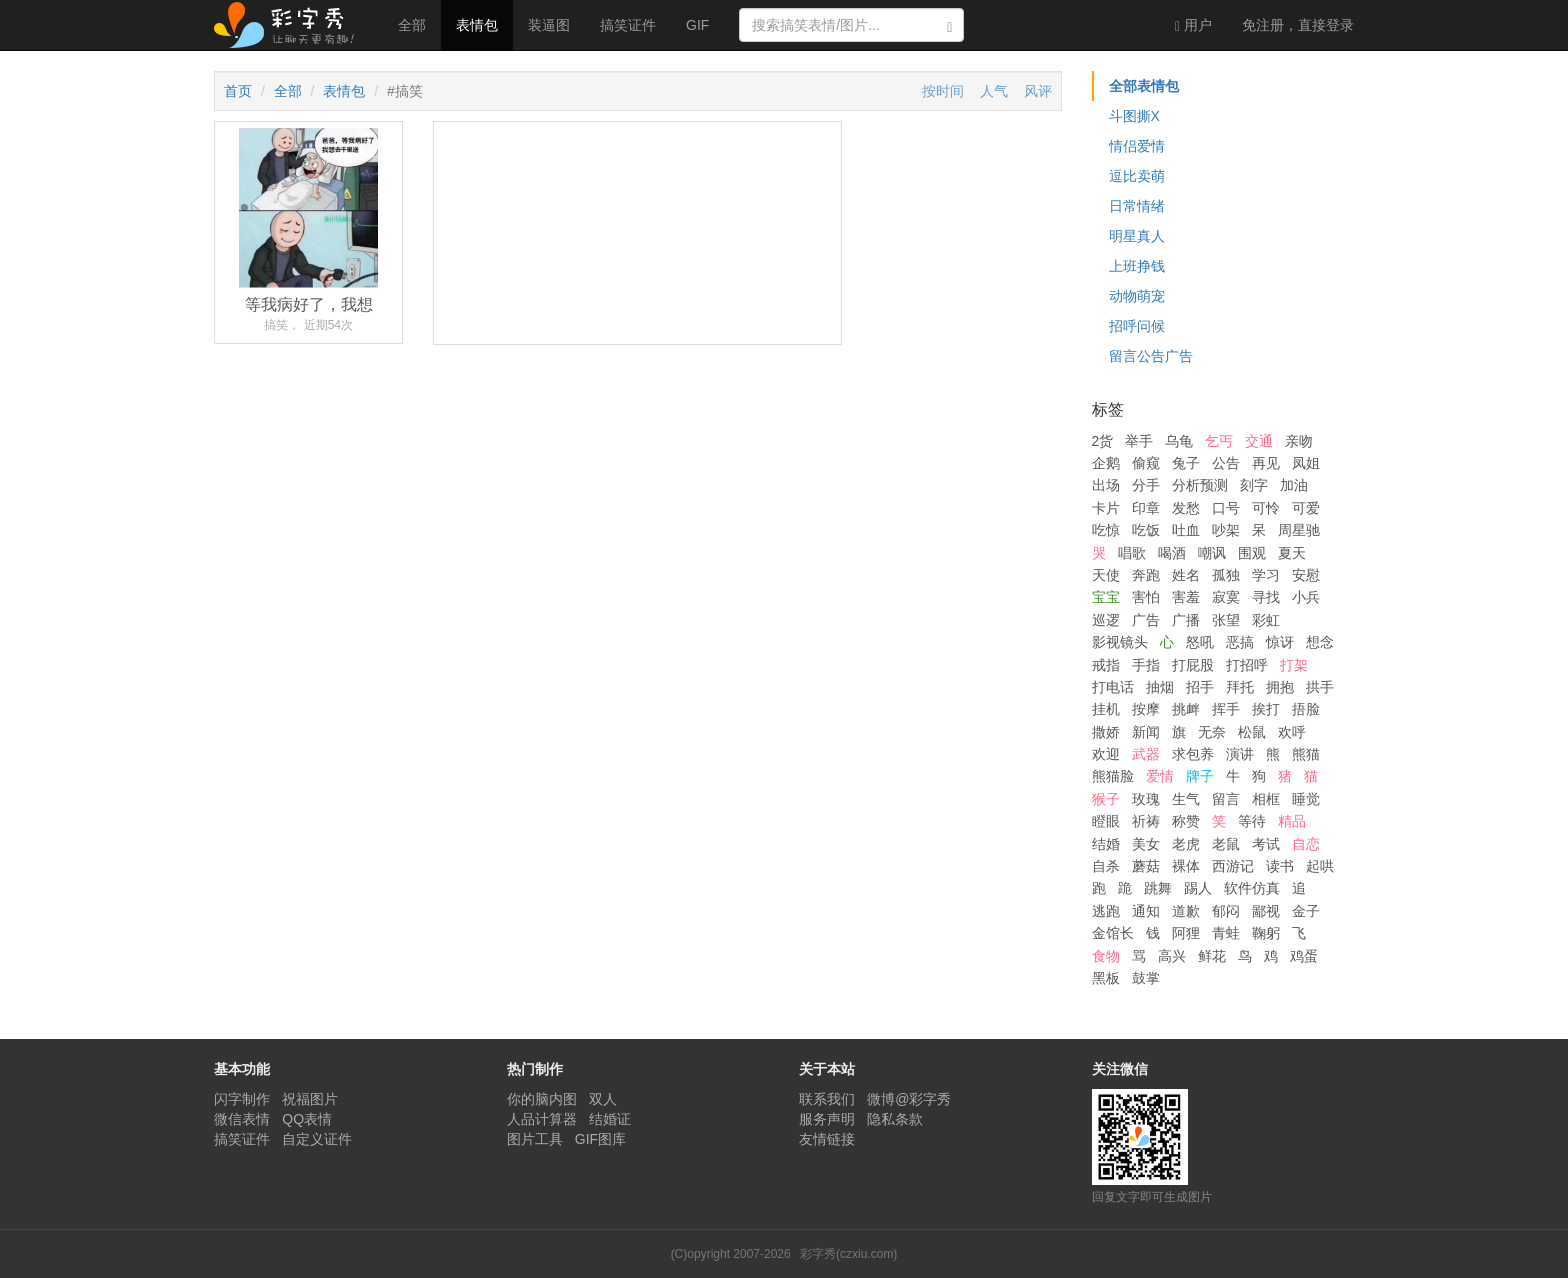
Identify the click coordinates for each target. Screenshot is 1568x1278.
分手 (1146, 485)
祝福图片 (310, 1099)
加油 (1294, 485)
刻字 (1254, 485)
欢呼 (1292, 732)
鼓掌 (1146, 978)
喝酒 (1172, 553)
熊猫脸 (1113, 776)
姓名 (1186, 575)
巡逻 (1106, 620)
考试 (1266, 844)
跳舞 (1158, 888)
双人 (603, 1099)
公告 (1226, 463)
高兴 (1172, 956)
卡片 (1106, 508)
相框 (1266, 799)
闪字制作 (242, 1099)
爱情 (1160, 776)
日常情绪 (1137, 206)
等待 (1252, 821)
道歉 (1186, 911)
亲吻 (1299, 441)
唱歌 (1132, 553)
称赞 (1186, 821)
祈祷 (1146, 821)
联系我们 (827, 1099)
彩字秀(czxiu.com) (848, 1254)
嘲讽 (1212, 553)
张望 (1226, 620)
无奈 (1212, 732)
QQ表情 (307, 1119)
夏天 (1292, 553)
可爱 (1306, 508)
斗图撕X (1134, 116)
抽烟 (1160, 687)
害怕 (1146, 597)
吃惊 (1106, 530)
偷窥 (1146, 463)
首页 (238, 91)
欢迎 (1106, 754)
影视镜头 (1120, 642)
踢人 (1198, 888)
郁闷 (1226, 911)
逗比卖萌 (1137, 176)
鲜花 (1212, 956)
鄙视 (1266, 911)
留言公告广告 (1151, 356)
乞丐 (1219, 441)
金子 (1306, 911)
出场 (1106, 485)
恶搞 (1240, 642)
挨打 (1266, 709)
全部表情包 (1144, 86)
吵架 (1226, 530)
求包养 (1193, 754)
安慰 (1306, 575)
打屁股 (1193, 665)
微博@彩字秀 (909, 1099)
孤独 (1226, 575)
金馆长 (1113, 933)
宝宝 (1106, 597)
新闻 (1146, 732)
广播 (1186, 620)
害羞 (1186, 597)
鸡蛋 (1304, 956)
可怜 (1266, 508)
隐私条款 (895, 1119)
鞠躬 (1266, 933)
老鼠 (1226, 844)
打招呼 (1247, 665)
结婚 (1106, 844)
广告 (1146, 620)
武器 (1146, 754)
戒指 (1106, 665)
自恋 (1306, 844)
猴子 (1106, 799)
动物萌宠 (1137, 296)
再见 (1266, 463)
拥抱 (1280, 687)
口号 (1226, 508)
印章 (1146, 508)
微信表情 (242, 1119)
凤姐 (1306, 463)
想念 (1320, 642)
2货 (1103, 441)
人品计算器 (542, 1119)
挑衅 (1186, 709)
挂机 (1106, 709)
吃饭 (1146, 530)
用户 (1193, 25)
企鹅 (1106, 463)
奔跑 (1146, 575)
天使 (1106, 575)
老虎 (1186, 844)
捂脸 (1306, 709)
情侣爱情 (1137, 146)
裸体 (1186, 866)
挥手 (1226, 709)
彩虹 (1266, 620)
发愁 (1186, 508)
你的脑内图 (542, 1099)
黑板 (1106, 978)
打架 (1294, 665)
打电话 (1113, 687)
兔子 (1186, 463)
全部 (412, 25)
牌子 (1200, 776)
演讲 (1240, 754)
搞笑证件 (628, 25)
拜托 (1240, 687)
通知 (1146, 911)
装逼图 (549, 25)
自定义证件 (317, 1139)
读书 (1280, 866)
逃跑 (1106, 911)
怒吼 (1200, 642)
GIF (697, 25)
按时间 (943, 91)
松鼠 (1252, 732)
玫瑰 (1146, 799)
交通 (1259, 441)
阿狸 (1186, 933)
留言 (1226, 799)
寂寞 (1226, 597)
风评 (1038, 91)
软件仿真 (1252, 888)
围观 (1252, 553)
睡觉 (1306, 799)
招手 (1200, 687)
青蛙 (1226, 933)
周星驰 (1299, 530)
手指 (1146, 665)
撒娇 (1106, 732)
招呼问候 (1137, 326)
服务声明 (827, 1119)
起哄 (1320, 866)
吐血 (1186, 530)
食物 (1106, 956)
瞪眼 (1106, 821)
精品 (1292, 821)
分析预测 (1200, 485)
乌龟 (1179, 441)
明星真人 (1137, 236)
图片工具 (535, 1139)
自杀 (1106, 866)
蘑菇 (1146, 866)
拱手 (1320, 687)
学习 (1266, 575)
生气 (1186, 799)
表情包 (477, 25)
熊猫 (1306, 754)
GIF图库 (600, 1139)
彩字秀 (291, 25)
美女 (1146, 844)
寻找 (1266, 597)
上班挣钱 (1137, 266)
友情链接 (827, 1139)
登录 (1298, 25)
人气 (994, 91)
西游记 (1233, 866)
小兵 (1306, 597)
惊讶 (1280, 642)
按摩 (1146, 709)
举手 (1139, 441)
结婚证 (610, 1119)
